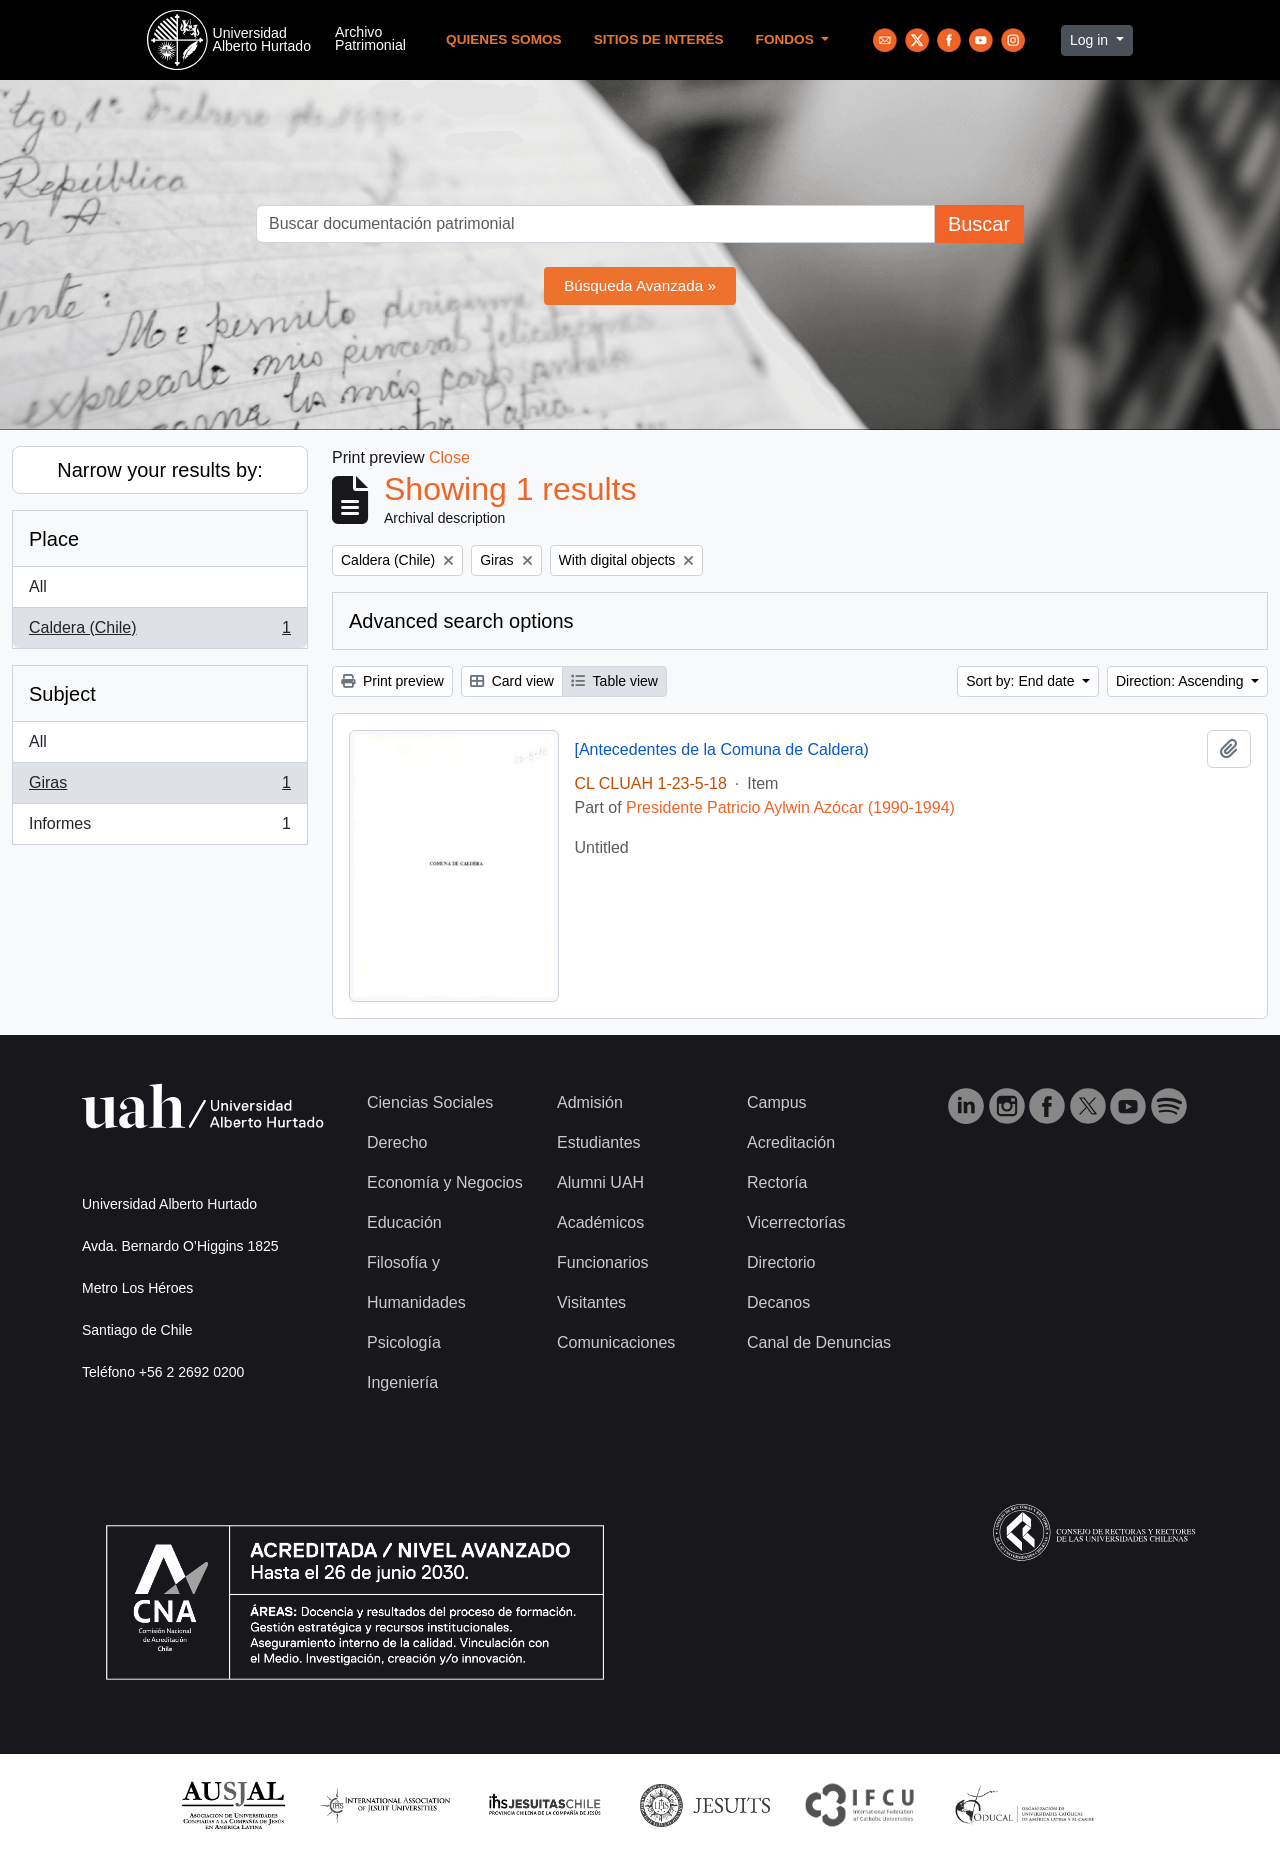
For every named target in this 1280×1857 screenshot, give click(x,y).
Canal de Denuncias (819, 1342)
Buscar (979, 224)
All (38, 586)
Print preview (392, 681)
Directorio (781, 1262)
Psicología (404, 1342)
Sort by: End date (1022, 681)
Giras (159, 787)
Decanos (778, 1302)
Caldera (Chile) (159, 632)
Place (54, 539)
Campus (777, 1102)
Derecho (397, 1142)
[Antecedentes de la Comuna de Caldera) (722, 749)
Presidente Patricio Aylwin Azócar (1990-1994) (790, 807)
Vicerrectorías (796, 1222)
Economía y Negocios (445, 1182)
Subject (62, 694)
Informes (159, 828)
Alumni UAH (600, 1182)
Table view (614, 681)
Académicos (600, 1222)
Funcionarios (603, 1262)
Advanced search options (461, 621)
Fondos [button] (787, 39)
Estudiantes (599, 1142)
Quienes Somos (504, 39)
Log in (1091, 40)
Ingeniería (402, 1382)
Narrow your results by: (160, 470)
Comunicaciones (616, 1342)
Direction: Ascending (1182, 681)
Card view (512, 681)
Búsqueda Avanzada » (640, 285)
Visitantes (591, 1302)
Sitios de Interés (659, 39)
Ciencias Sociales (430, 1102)
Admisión (590, 1102)
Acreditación (791, 1142)
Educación (404, 1222)
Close (449, 457)
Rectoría (777, 1182)
